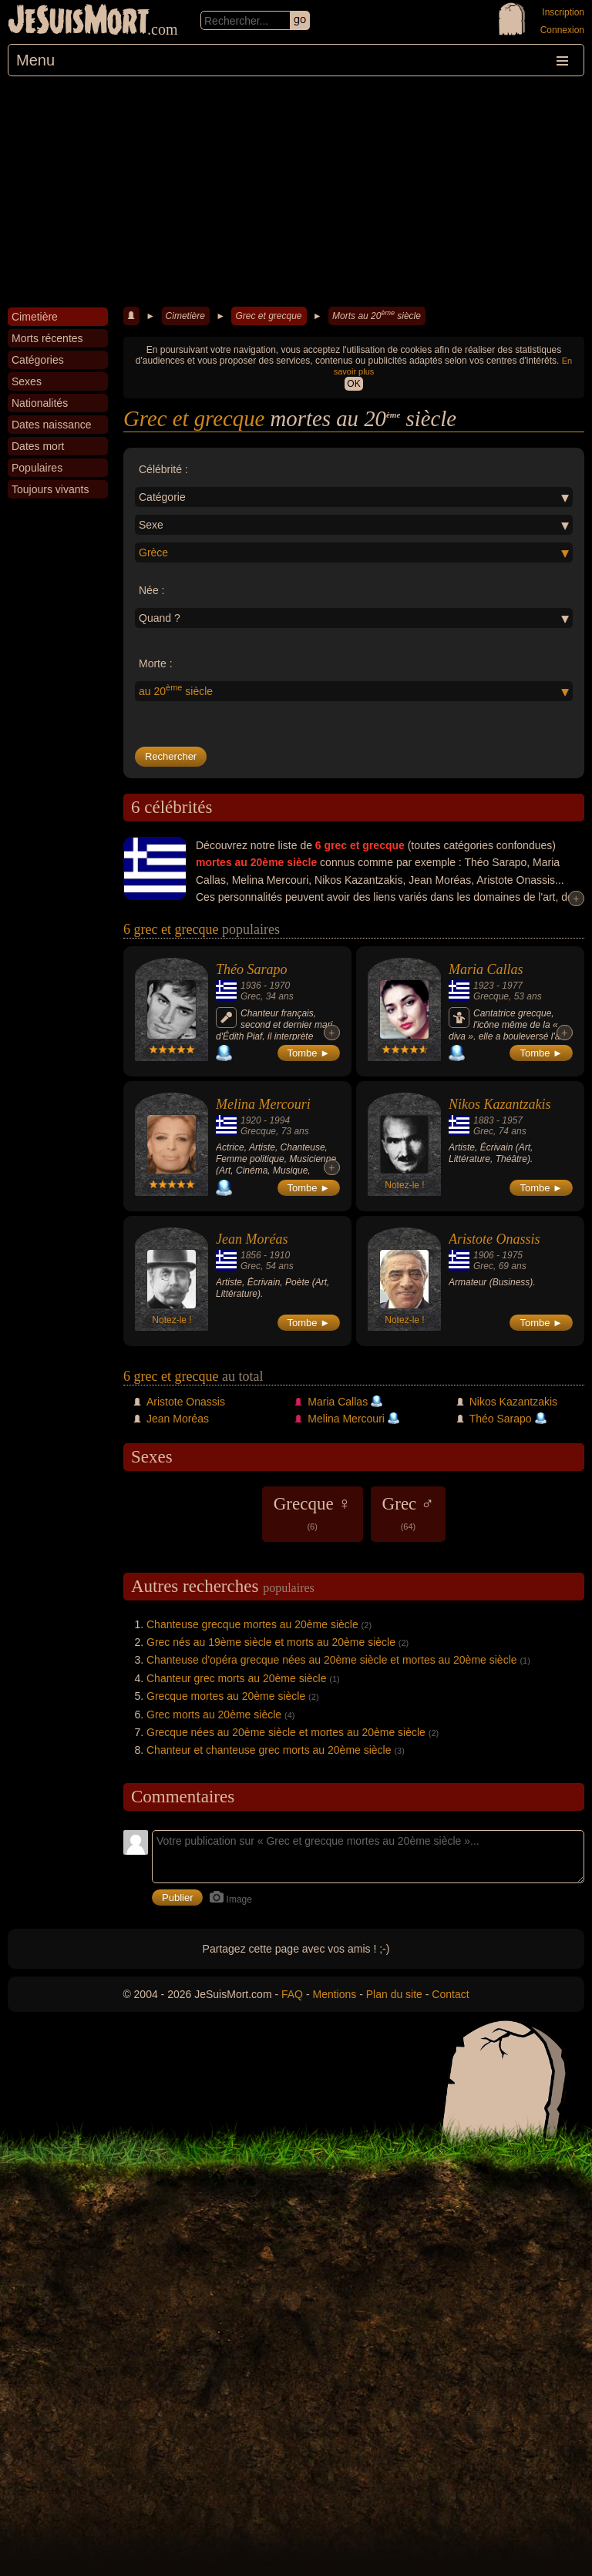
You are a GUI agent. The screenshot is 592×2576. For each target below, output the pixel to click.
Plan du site (394, 1994)
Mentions (334, 1994)
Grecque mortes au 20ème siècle (225, 1696)
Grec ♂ (408, 1512)
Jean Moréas (252, 1239)
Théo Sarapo (252, 969)
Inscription (563, 12)
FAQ (292, 1994)
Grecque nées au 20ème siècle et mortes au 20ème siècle (286, 1732)
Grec (250, 996)
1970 (279, 985)
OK (353, 383)
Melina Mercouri (263, 1104)
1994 (279, 1120)
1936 (250, 985)
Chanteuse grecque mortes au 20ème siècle (252, 1624)
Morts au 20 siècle (376, 315)
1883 (483, 1120)
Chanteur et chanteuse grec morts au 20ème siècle (269, 1750)
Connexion (562, 30)
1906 (483, 1255)
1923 (483, 985)
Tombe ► (309, 1053)
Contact (450, 1994)
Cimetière (185, 316)
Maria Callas (486, 969)
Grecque (491, 996)
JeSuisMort (79, 22)
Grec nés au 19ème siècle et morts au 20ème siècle (270, 1642)
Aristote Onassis (494, 1239)
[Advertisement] (296, 192)
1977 (512, 985)
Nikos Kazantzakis (500, 1104)
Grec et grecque (268, 316)
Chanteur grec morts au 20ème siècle (236, 1678)
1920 (250, 1120)
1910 (279, 1255)
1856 (250, 1255)
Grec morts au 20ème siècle (213, 1714)
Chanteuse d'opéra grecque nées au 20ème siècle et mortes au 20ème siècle (331, 1660)
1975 (512, 1255)
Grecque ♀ (313, 1512)
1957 (512, 1120)
